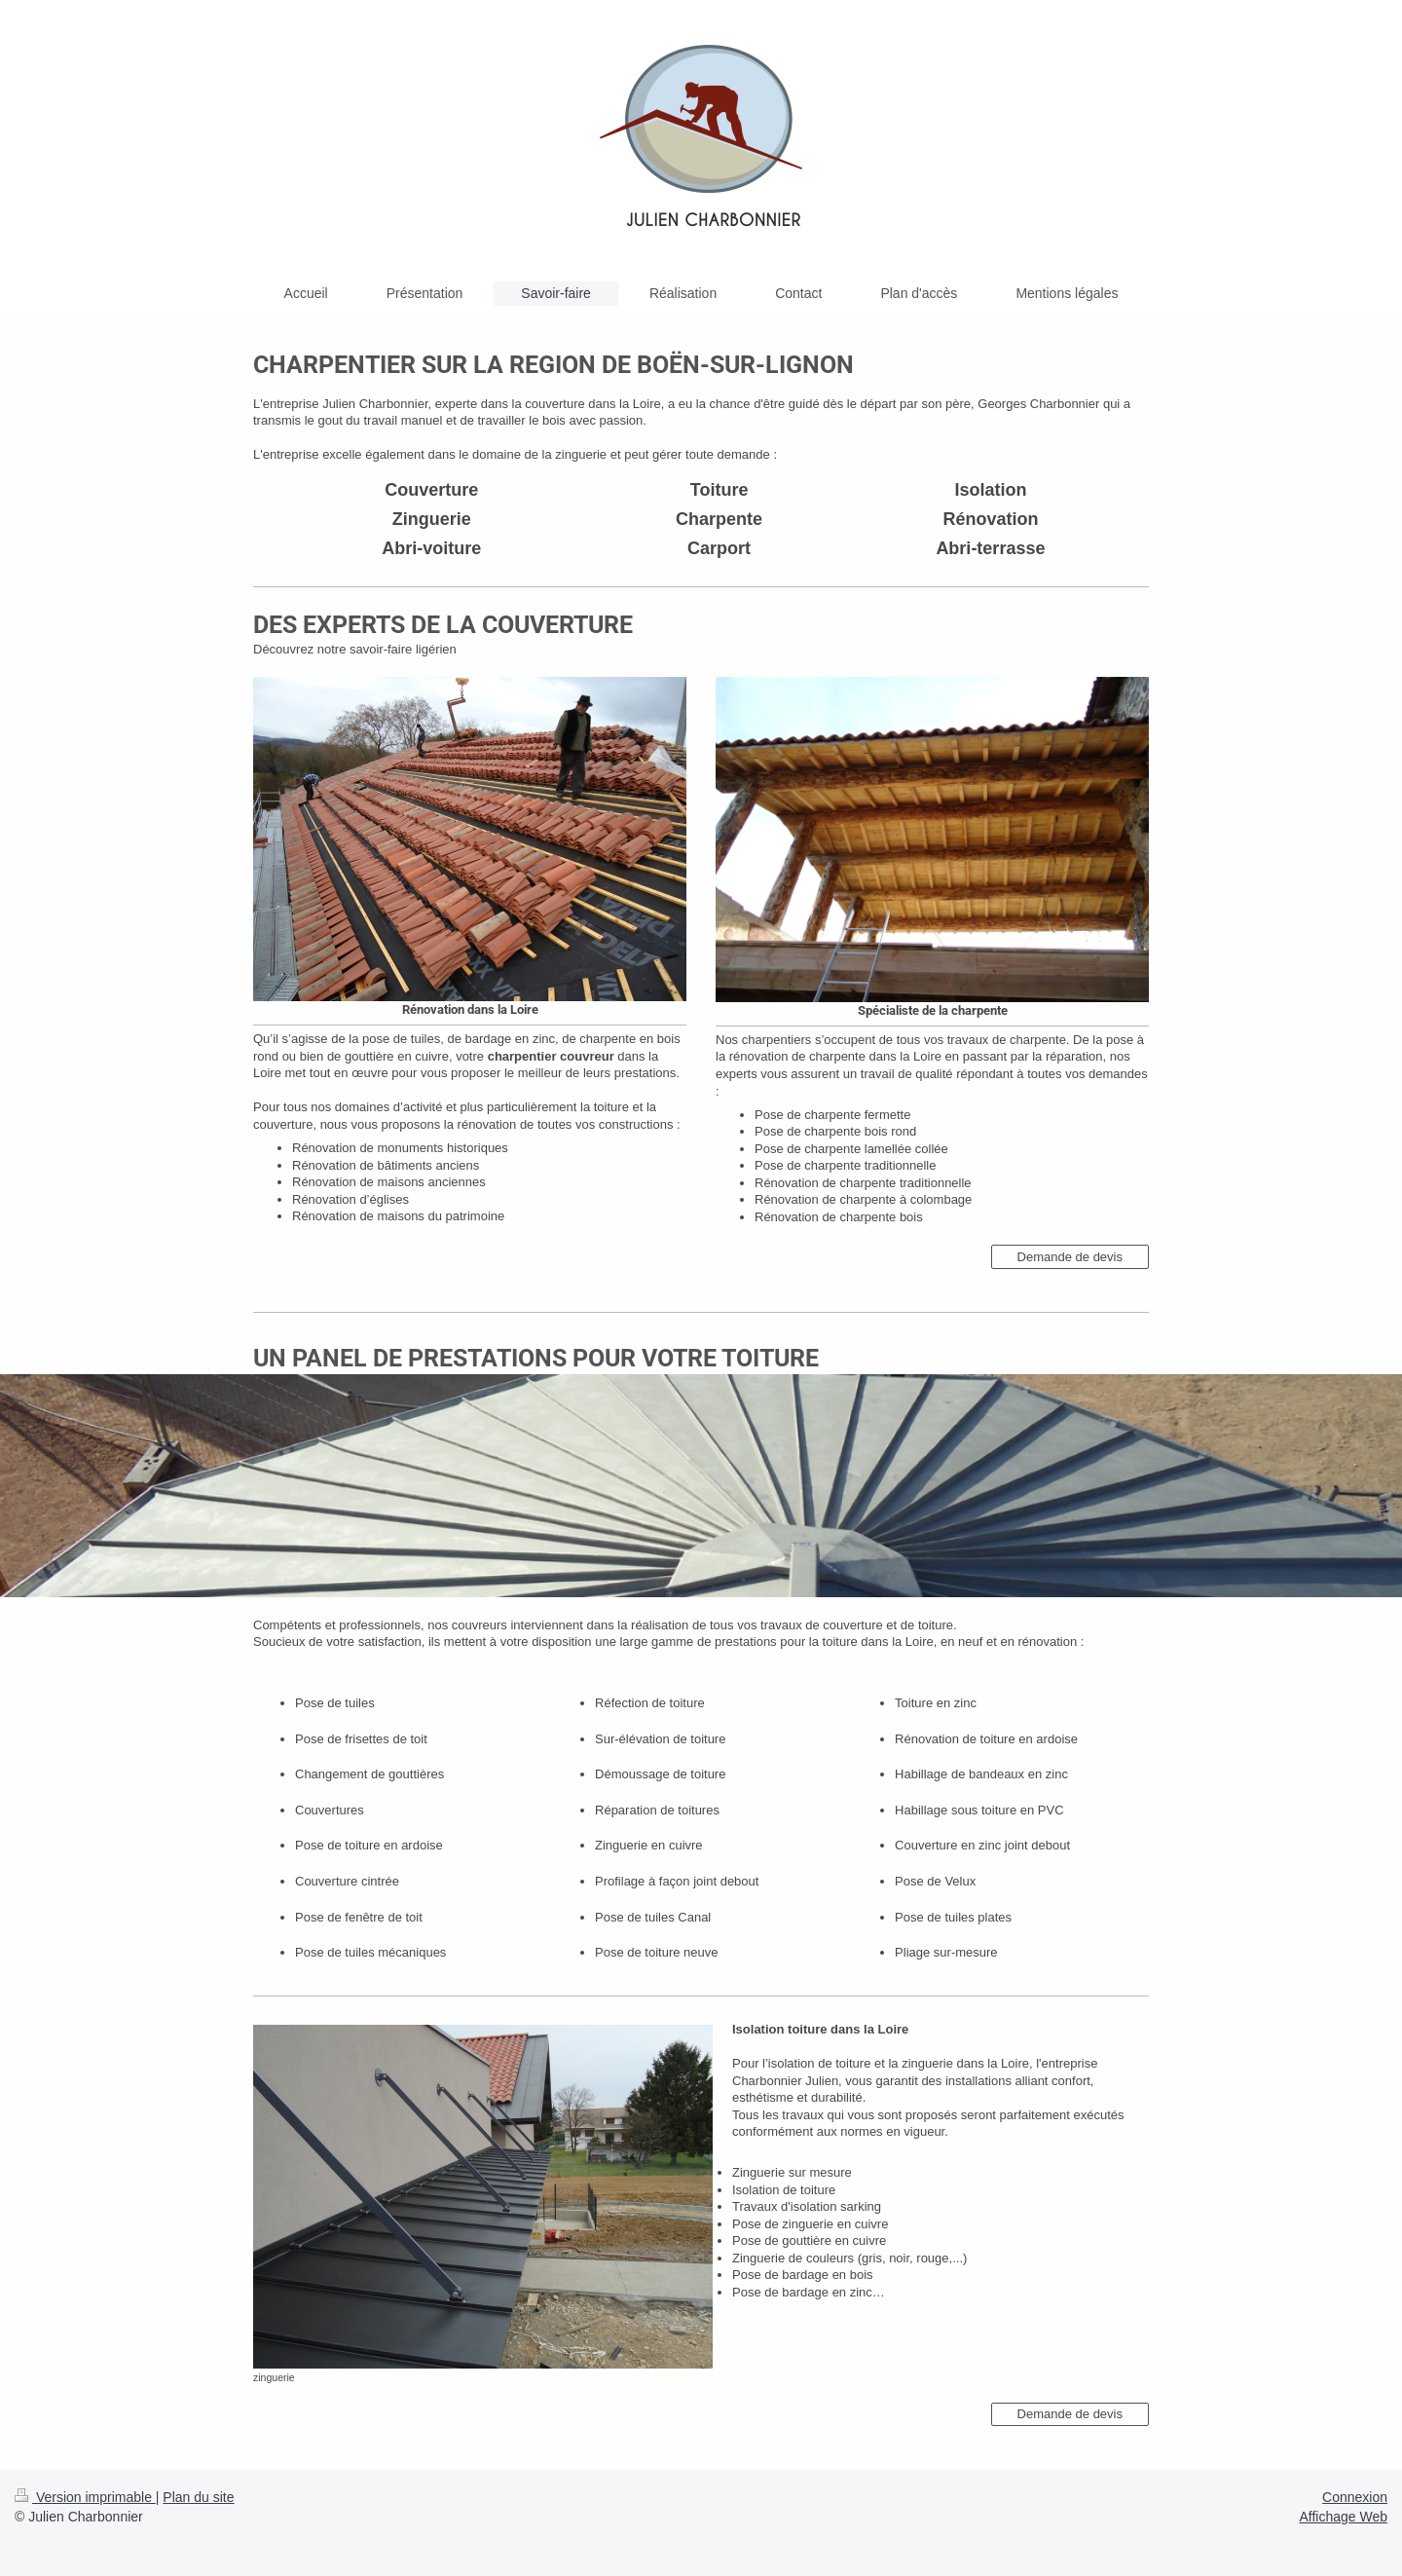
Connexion (1354, 2497)
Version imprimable (85, 2497)
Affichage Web (1343, 2516)
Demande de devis (1070, 1257)
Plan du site (198, 2497)
